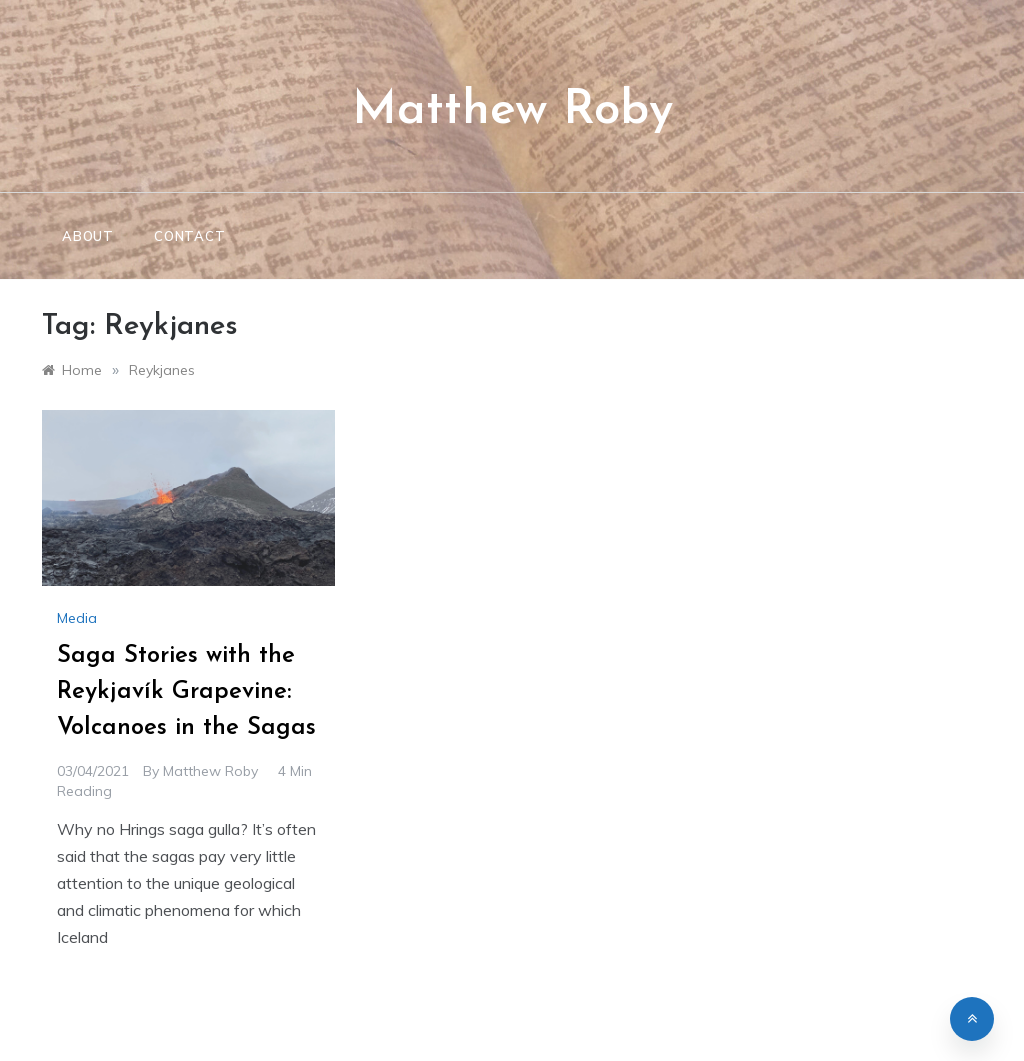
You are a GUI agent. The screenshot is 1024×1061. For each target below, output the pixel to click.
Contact (190, 236)
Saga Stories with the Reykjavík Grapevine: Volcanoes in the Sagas (186, 692)
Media (77, 618)
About (88, 236)
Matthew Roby (512, 111)
